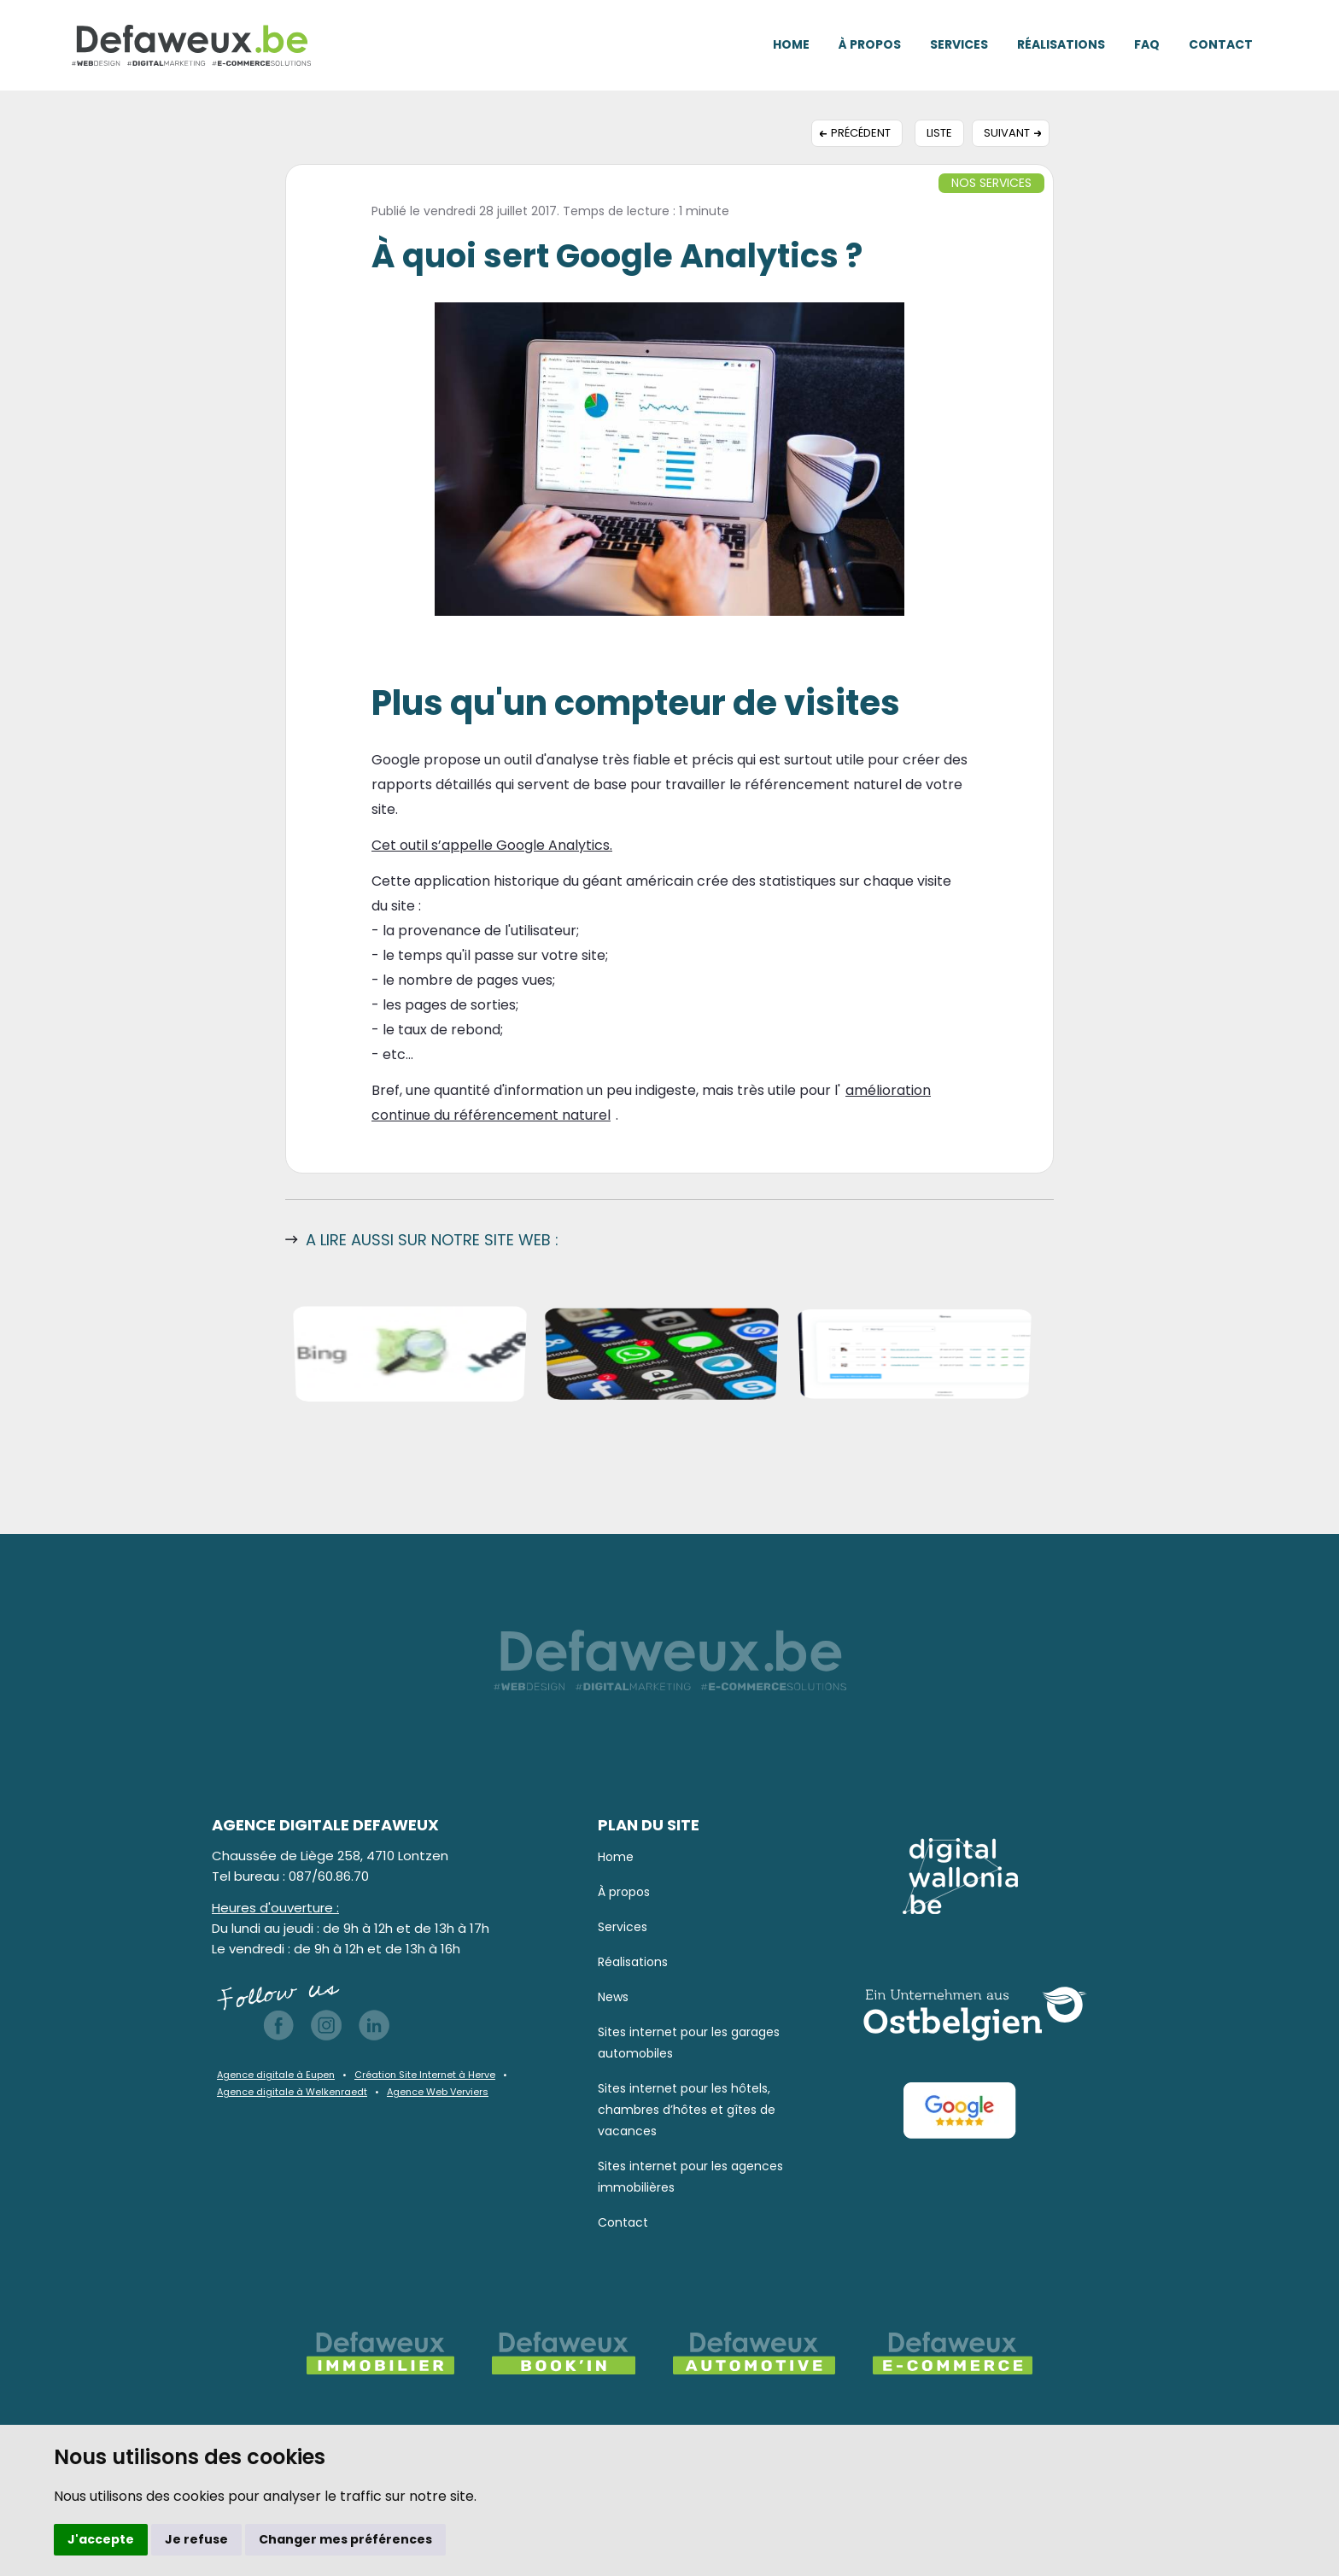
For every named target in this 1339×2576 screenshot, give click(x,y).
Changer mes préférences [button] (345, 2539)
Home (791, 44)
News (613, 1996)
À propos (870, 44)
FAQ (1147, 44)
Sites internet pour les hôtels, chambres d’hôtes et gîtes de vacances (686, 2110)
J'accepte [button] (100, 2539)
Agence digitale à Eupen (276, 2074)
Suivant (1007, 133)
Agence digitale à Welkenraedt (292, 2092)
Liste (939, 133)
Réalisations (1061, 44)
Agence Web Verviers (437, 2092)
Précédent (861, 133)
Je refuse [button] (196, 2539)
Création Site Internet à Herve (424, 2074)
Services (959, 44)
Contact (1221, 44)
